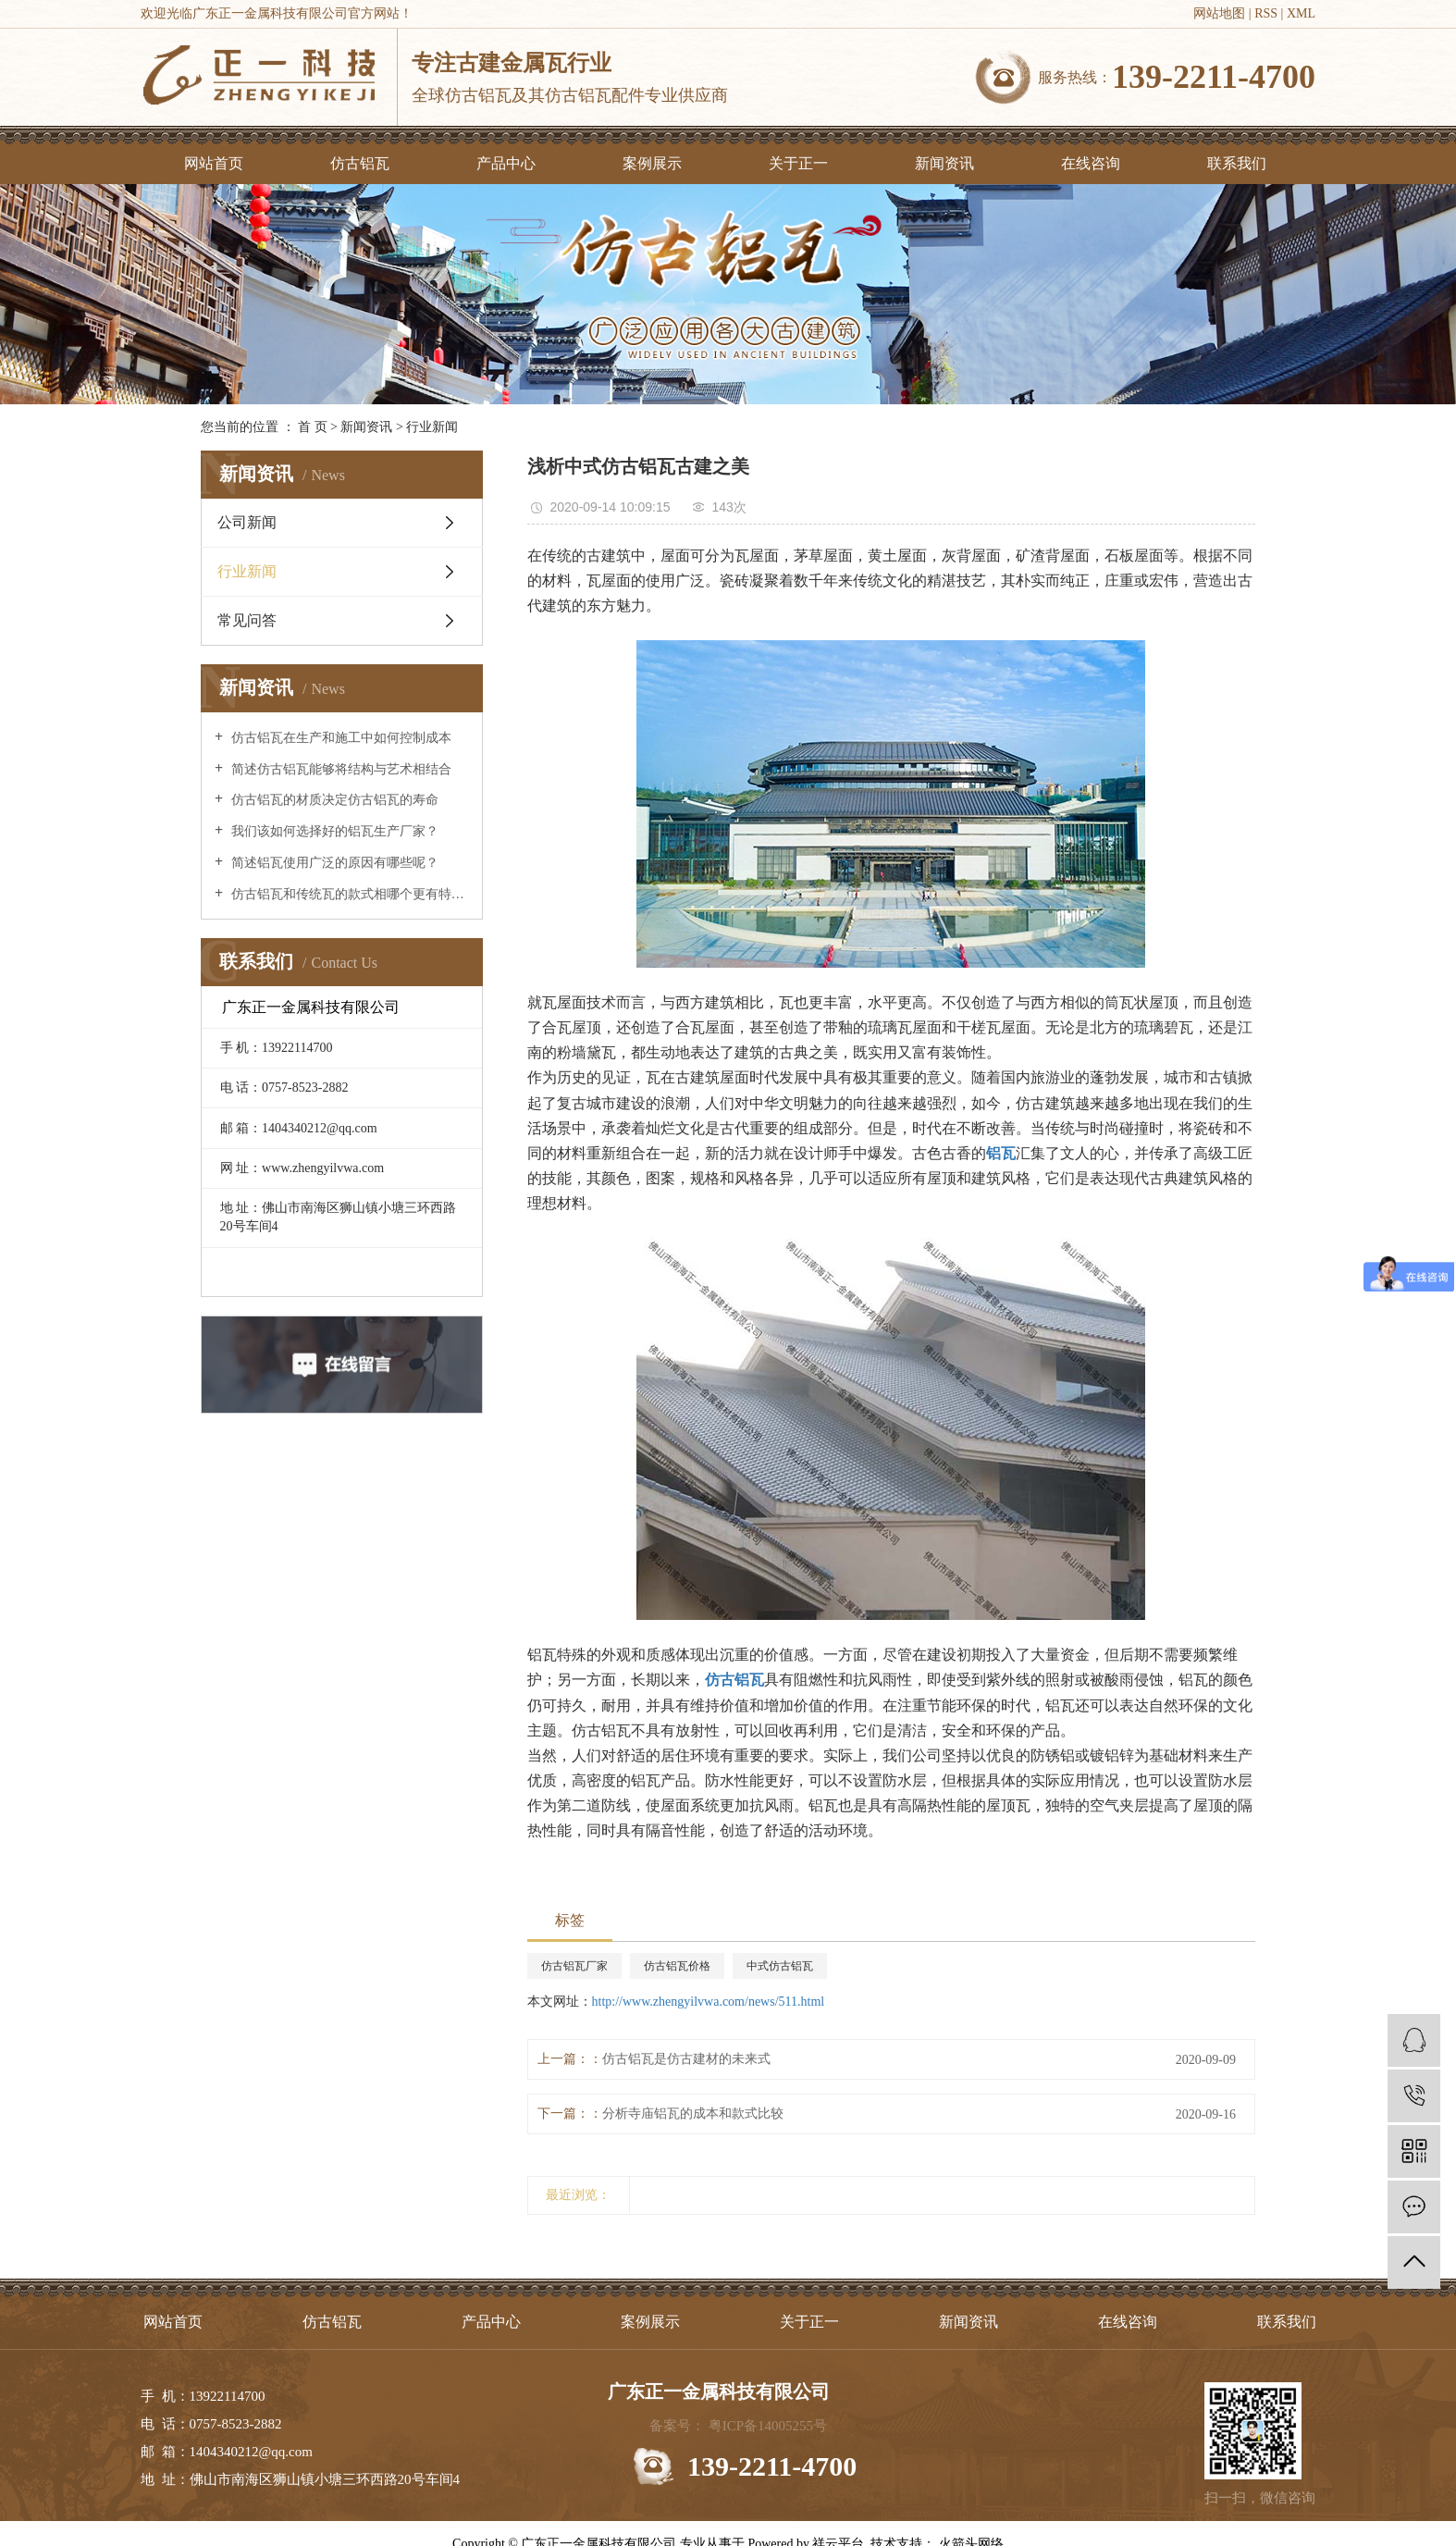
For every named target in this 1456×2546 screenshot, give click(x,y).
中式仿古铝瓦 (780, 1965)
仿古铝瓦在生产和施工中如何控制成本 (339, 738)
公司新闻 (247, 522)
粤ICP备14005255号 (768, 2425)
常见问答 (247, 620)
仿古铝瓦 (359, 163)
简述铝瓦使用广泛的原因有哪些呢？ (333, 863)
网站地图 (1219, 13)
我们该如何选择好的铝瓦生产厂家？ (333, 831)
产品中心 (506, 163)
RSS (1265, 13)
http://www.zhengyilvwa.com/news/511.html (708, 2001)
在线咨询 (1090, 163)
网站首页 (213, 163)
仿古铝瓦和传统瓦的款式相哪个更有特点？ (348, 894)
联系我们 (1236, 163)
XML (1301, 13)
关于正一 (798, 163)
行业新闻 (432, 427)
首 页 (312, 427)
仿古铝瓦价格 (677, 1965)
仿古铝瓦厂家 (574, 1965)
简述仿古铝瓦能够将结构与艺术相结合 (339, 769)
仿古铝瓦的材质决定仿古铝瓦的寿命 (333, 800)
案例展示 (652, 163)
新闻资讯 (944, 163)
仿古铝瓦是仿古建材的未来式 (686, 2059)
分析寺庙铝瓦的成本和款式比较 (693, 2113)
